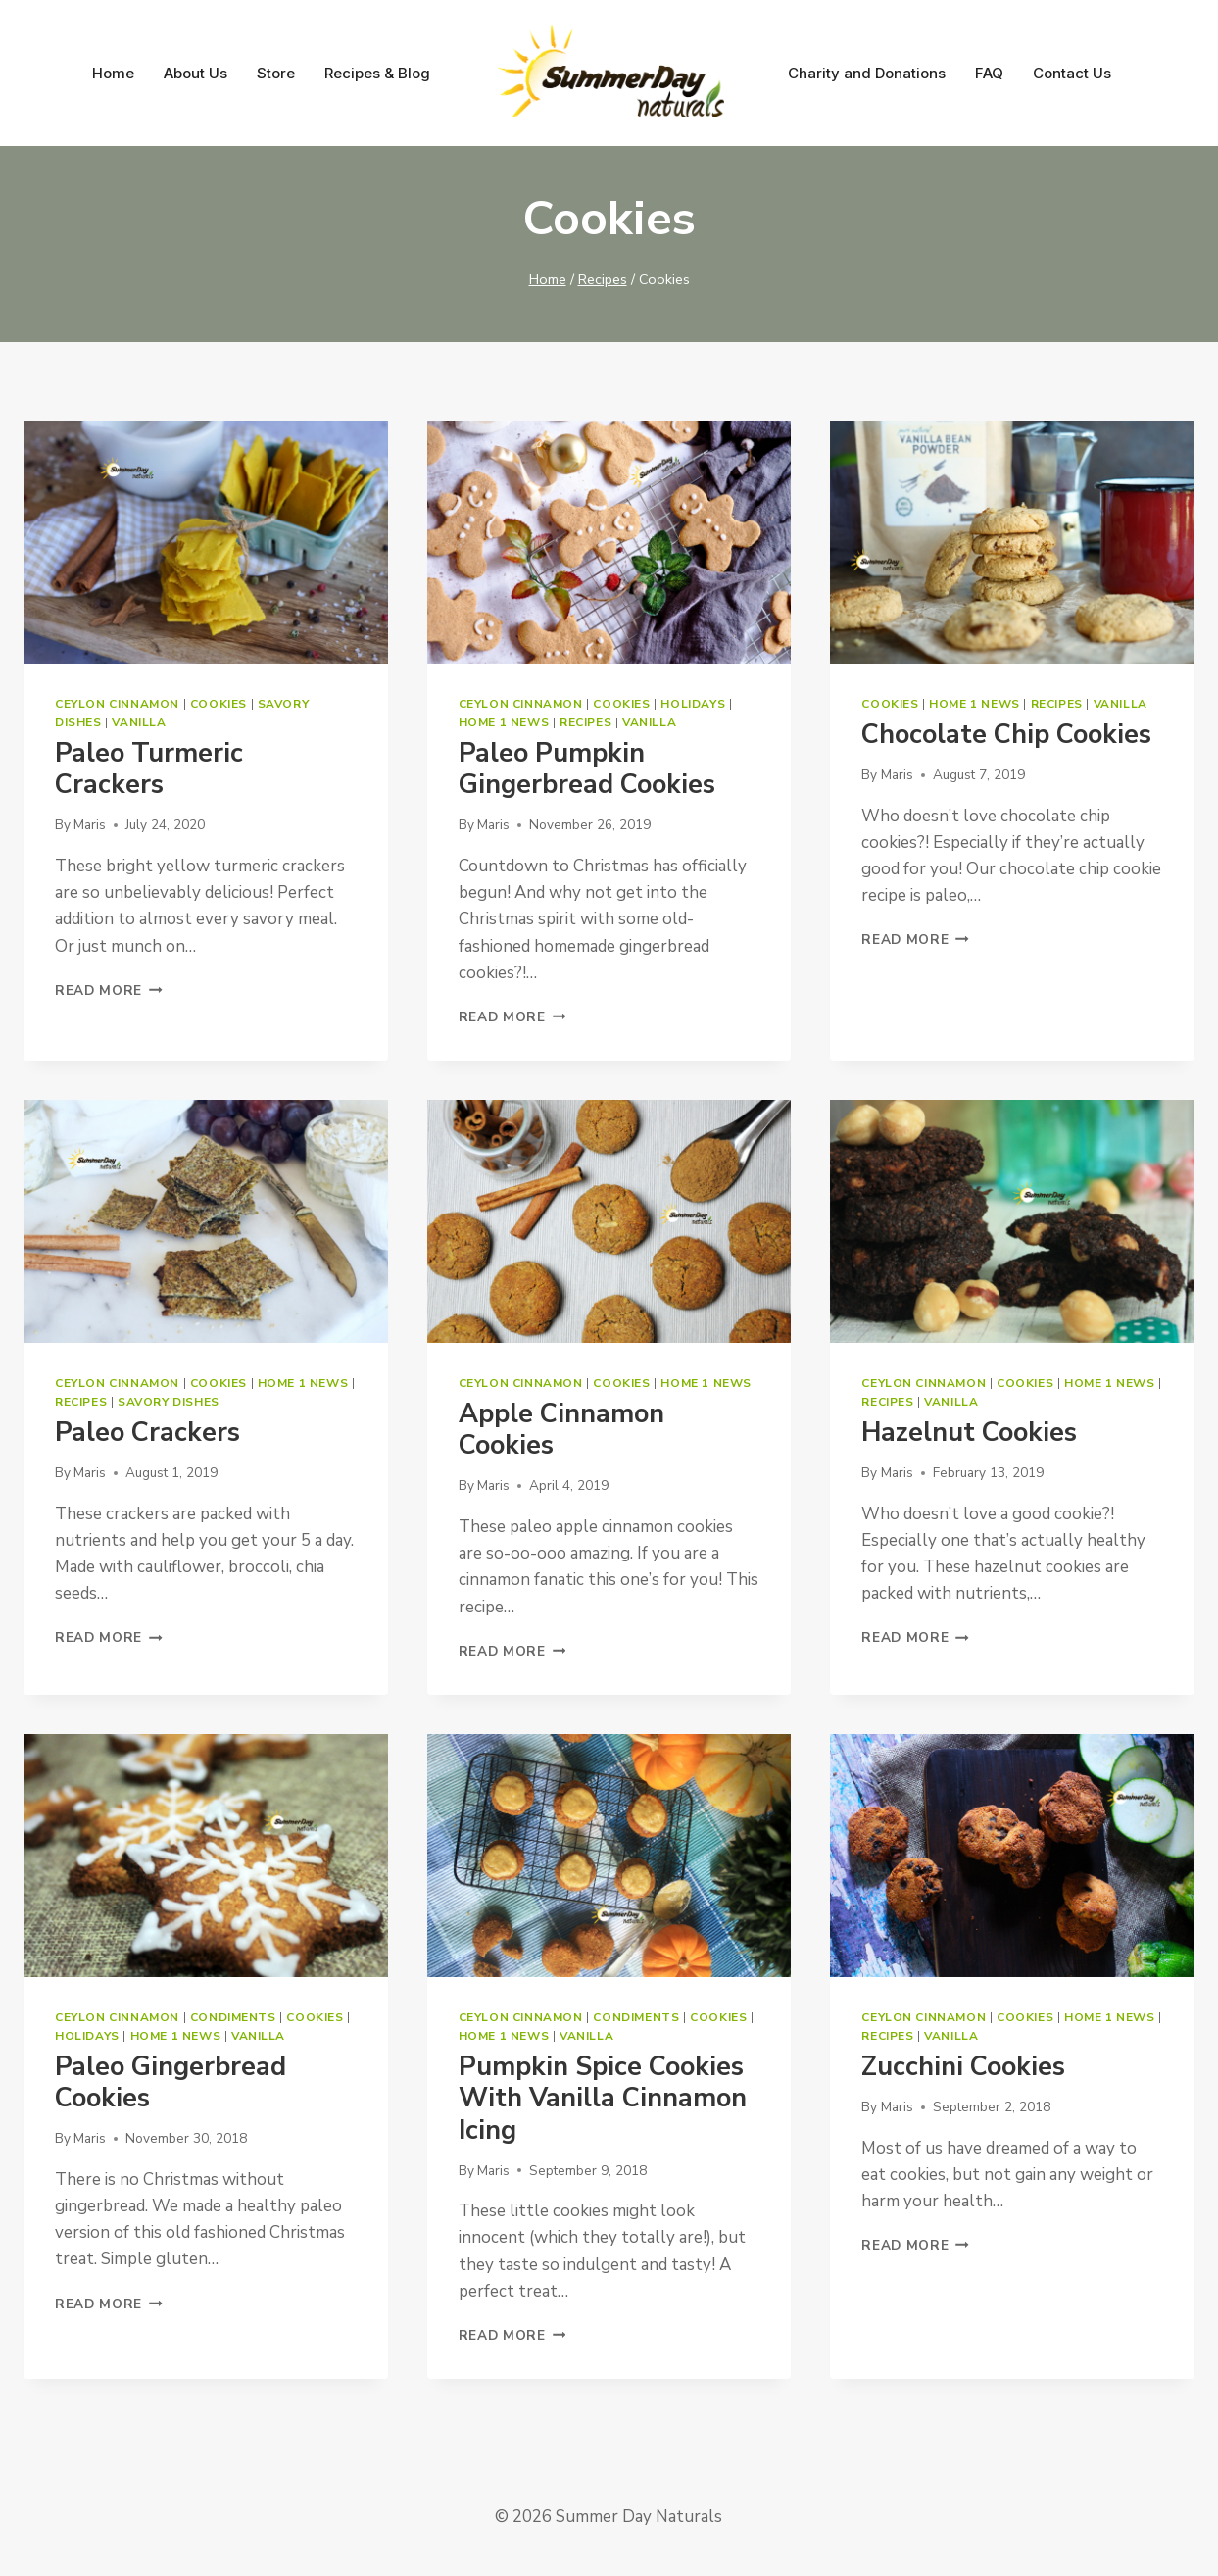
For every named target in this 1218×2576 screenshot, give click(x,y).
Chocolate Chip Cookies (1006, 735)
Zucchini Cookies (963, 2067)
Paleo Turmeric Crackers (149, 769)
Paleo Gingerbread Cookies (170, 2082)
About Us (195, 73)
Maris (89, 825)
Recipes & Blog (377, 73)
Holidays (692, 704)
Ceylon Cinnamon (117, 704)
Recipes (585, 722)
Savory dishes (168, 1402)
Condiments (233, 2017)
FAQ (989, 73)
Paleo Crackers (147, 1432)
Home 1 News (504, 722)
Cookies (218, 704)
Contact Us (1072, 73)
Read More (109, 990)
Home (113, 73)
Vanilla (139, 722)
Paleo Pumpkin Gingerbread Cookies (587, 769)
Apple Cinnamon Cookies (561, 1429)
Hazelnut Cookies (969, 1432)
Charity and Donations (867, 73)
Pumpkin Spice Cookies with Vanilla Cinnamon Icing (603, 2099)
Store (276, 73)
